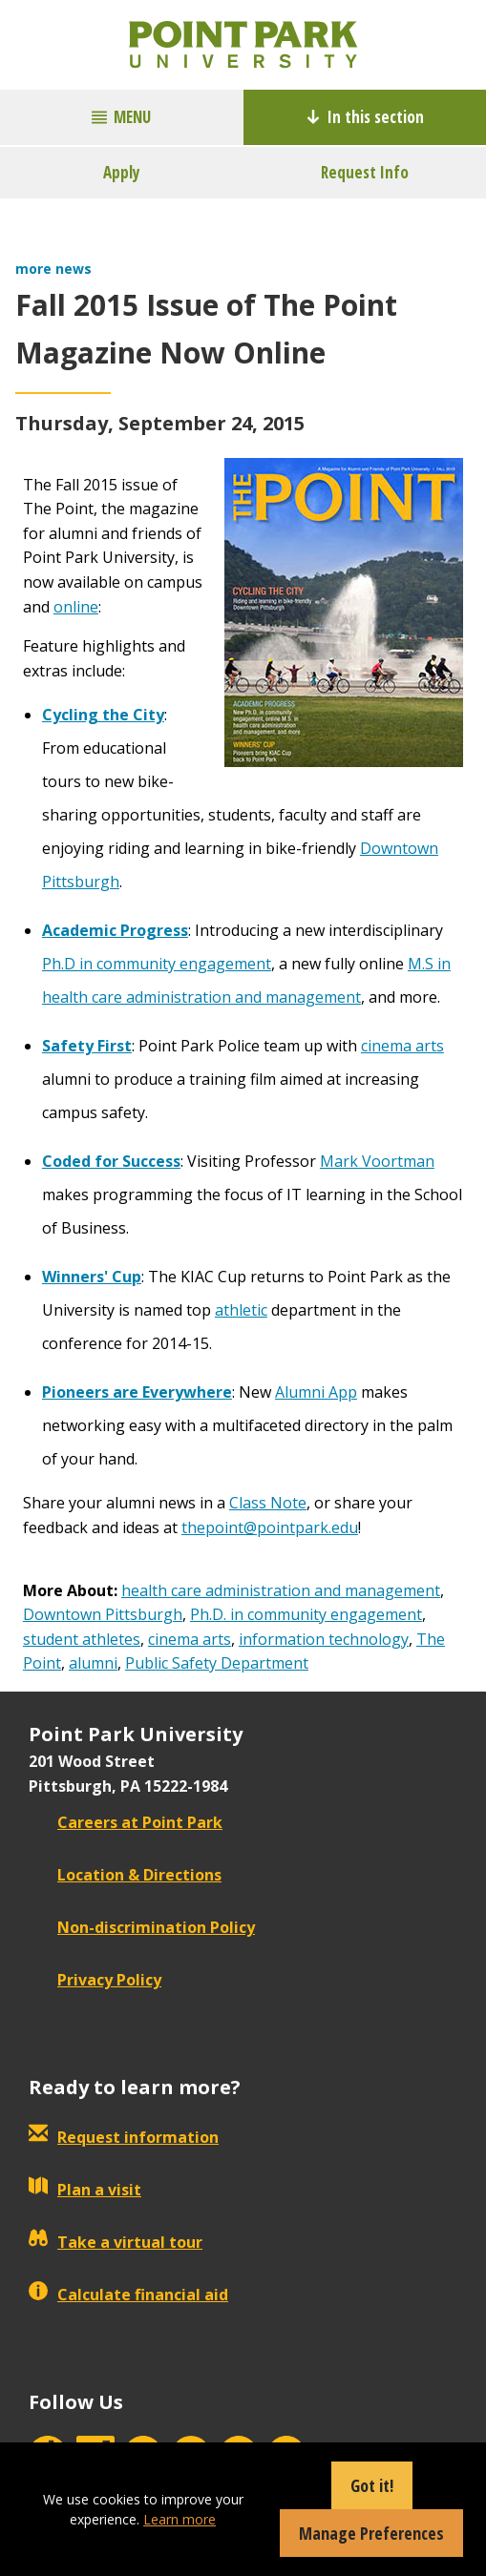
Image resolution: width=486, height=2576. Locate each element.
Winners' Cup (91, 1276)
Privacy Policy (95, 1979)
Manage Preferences (371, 2533)
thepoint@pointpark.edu (269, 1527)
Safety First (87, 1045)
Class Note (267, 1502)
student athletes (81, 1639)
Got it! (371, 2485)
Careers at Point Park (125, 1822)
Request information (124, 2137)
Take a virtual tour (115, 2242)
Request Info (365, 172)
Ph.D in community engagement (156, 963)
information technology (324, 1639)
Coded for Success (111, 1161)
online (75, 606)
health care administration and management (280, 1590)
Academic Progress (115, 930)
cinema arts (402, 1045)
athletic (241, 1309)
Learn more (179, 2519)
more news (53, 269)
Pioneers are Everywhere (137, 1391)
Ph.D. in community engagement (306, 1614)
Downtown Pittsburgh (102, 1614)
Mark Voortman (377, 1161)
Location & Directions (125, 1874)
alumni (93, 1662)
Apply (121, 172)
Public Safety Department (216, 1662)
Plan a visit (85, 2189)
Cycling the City (103, 714)
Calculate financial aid (128, 2294)
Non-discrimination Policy (142, 1927)
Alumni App (316, 1391)
